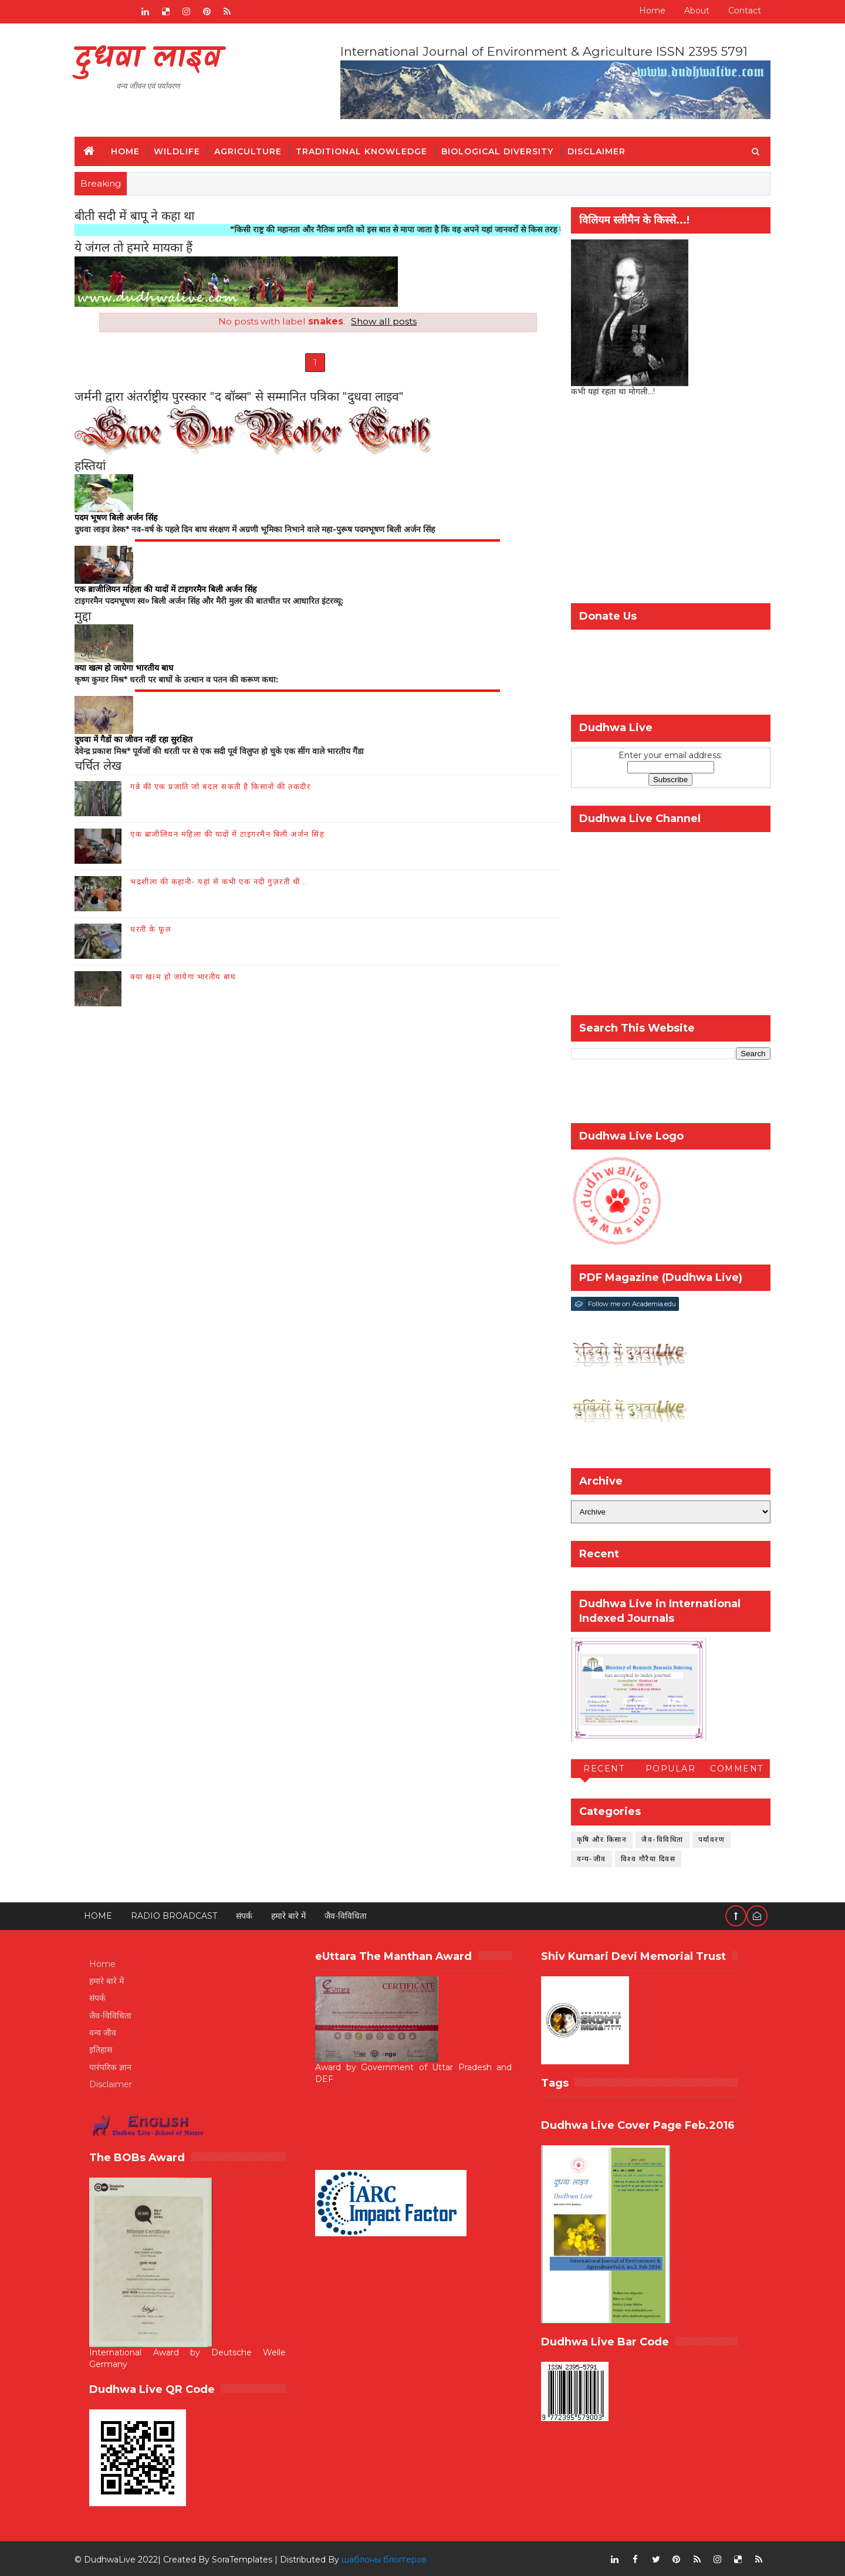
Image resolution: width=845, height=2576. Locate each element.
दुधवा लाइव (152, 59)
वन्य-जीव (586, 1857)
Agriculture (252, 150)
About (692, 10)
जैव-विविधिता (658, 1838)
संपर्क (249, 1915)
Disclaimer (601, 150)
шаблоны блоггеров (388, 2558)
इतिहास (105, 2049)
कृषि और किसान (597, 1838)
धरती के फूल (155, 930)
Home (647, 10)
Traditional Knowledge (366, 150)
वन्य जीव (107, 2032)
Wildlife (181, 150)
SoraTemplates (247, 2558)
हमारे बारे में (293, 1915)
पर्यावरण (707, 1838)
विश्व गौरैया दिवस (643, 1857)
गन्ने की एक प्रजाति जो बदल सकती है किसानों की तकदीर (225, 787)
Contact (740, 10)
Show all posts (379, 320)
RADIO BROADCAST (179, 1915)
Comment (732, 1768)
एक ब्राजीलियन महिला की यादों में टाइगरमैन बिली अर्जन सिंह (232, 835)
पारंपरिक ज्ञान (115, 2066)
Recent (599, 1768)
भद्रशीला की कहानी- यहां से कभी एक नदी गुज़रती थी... (224, 882)
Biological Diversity (502, 150)
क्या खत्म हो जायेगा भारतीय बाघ (188, 977)
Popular (666, 1768)
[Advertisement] (666, 502)
